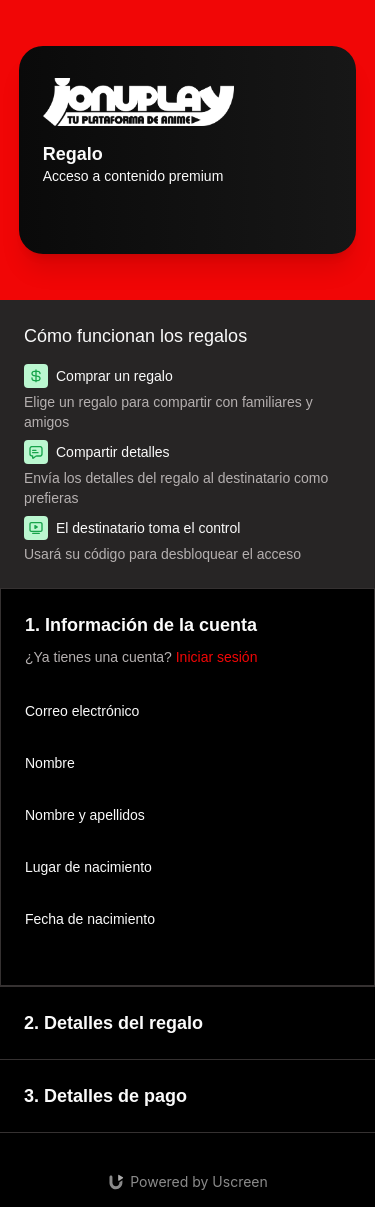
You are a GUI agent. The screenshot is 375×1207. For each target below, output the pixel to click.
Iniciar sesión (217, 657)
